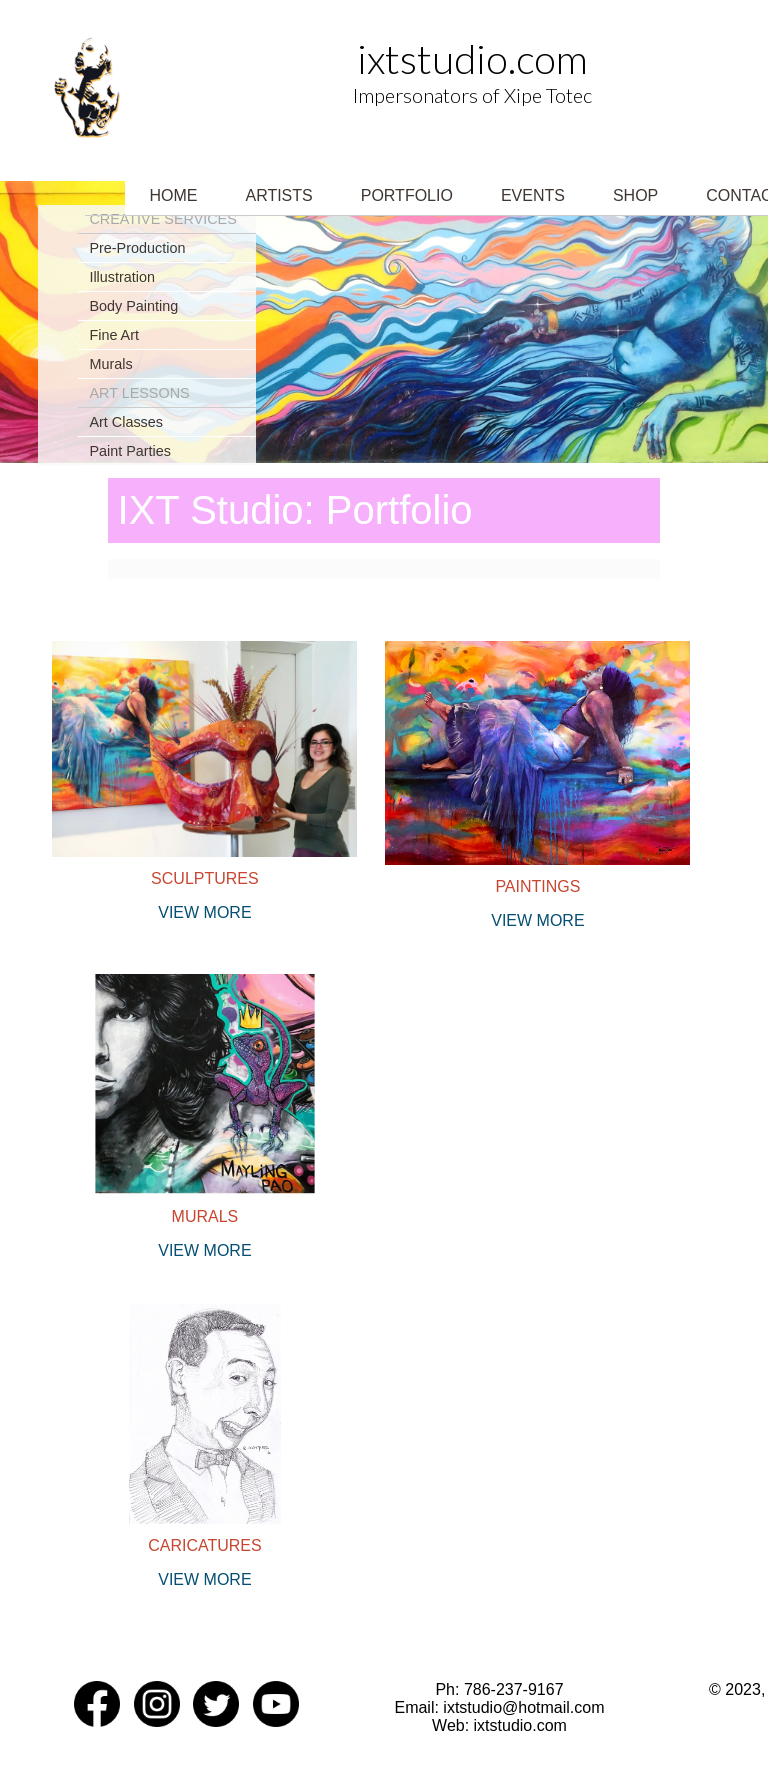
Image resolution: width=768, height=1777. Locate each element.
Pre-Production (137, 248)
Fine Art (114, 335)
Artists (278, 195)
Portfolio (407, 195)
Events (533, 195)
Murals (110, 364)
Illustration (122, 277)
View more (204, 912)
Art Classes (126, 422)
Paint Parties (130, 451)
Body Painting (133, 306)
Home (173, 195)
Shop (635, 195)
